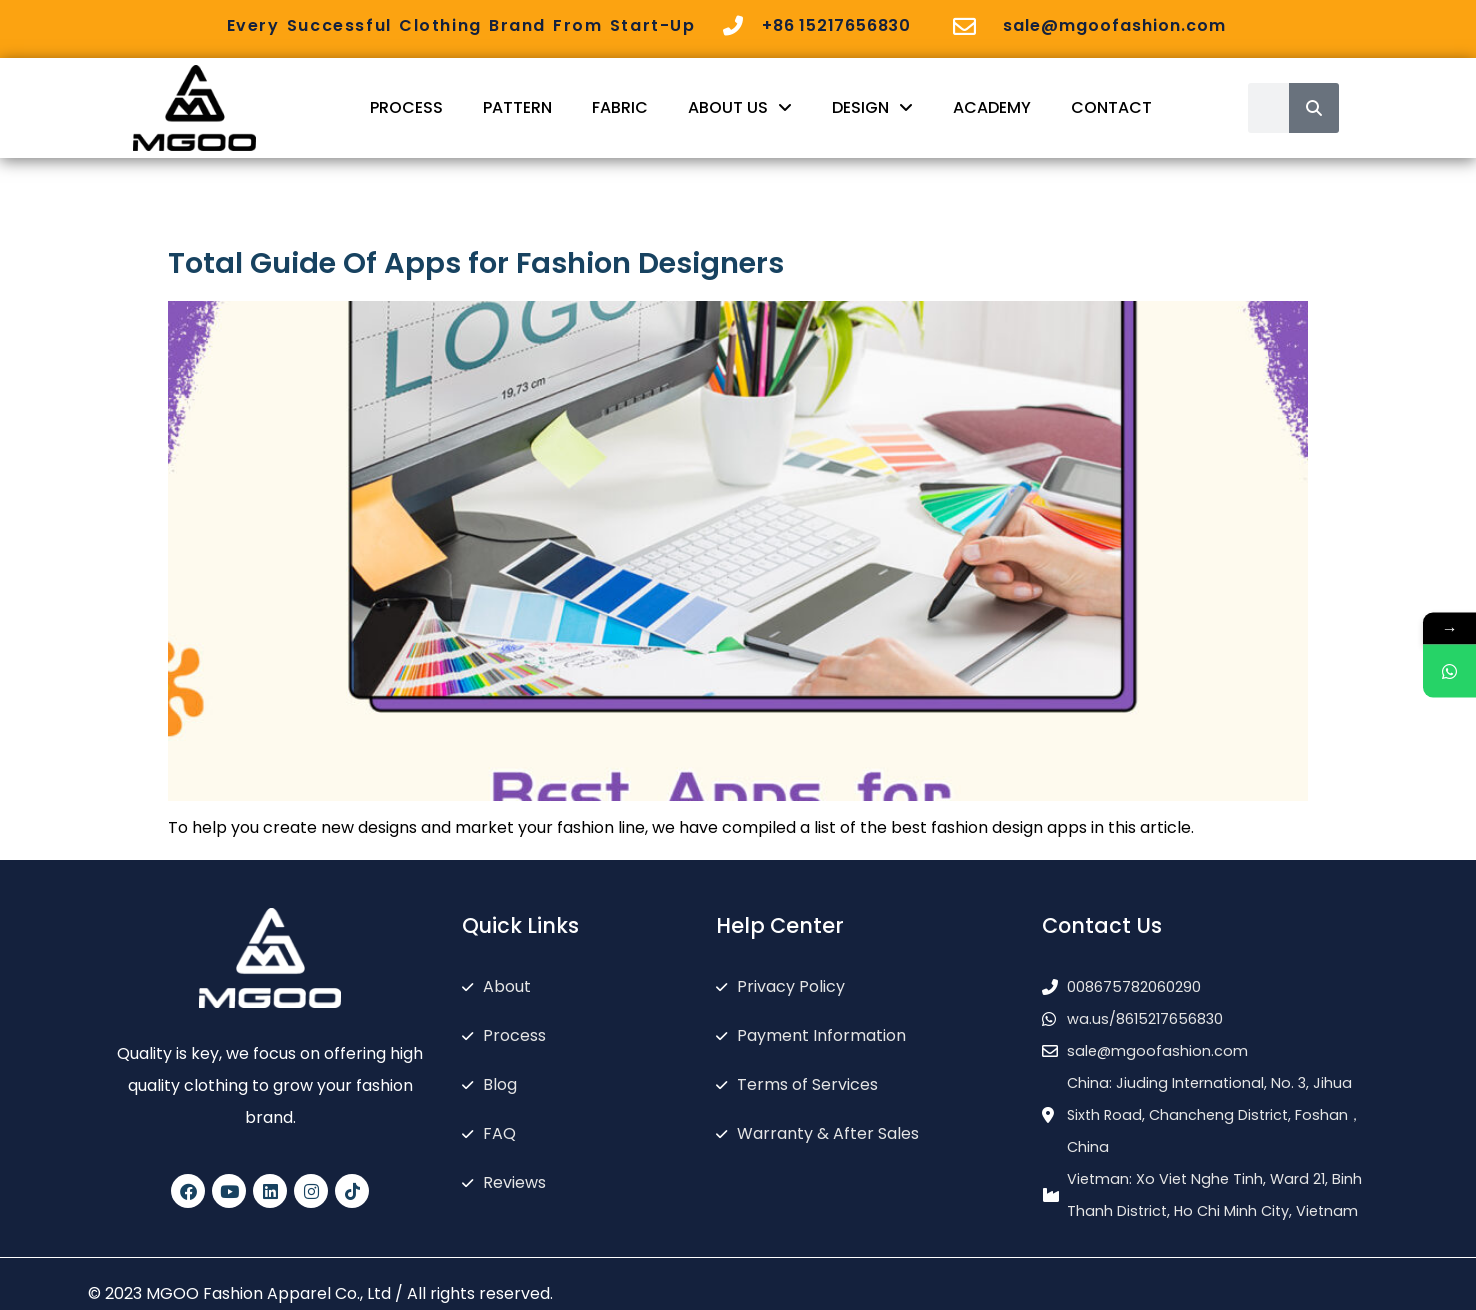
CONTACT (1111, 107)
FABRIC (620, 107)
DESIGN (872, 108)
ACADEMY (992, 107)
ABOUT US (740, 108)
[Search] (1314, 108)
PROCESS (406, 107)
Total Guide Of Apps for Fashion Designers (476, 263)
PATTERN (517, 107)
